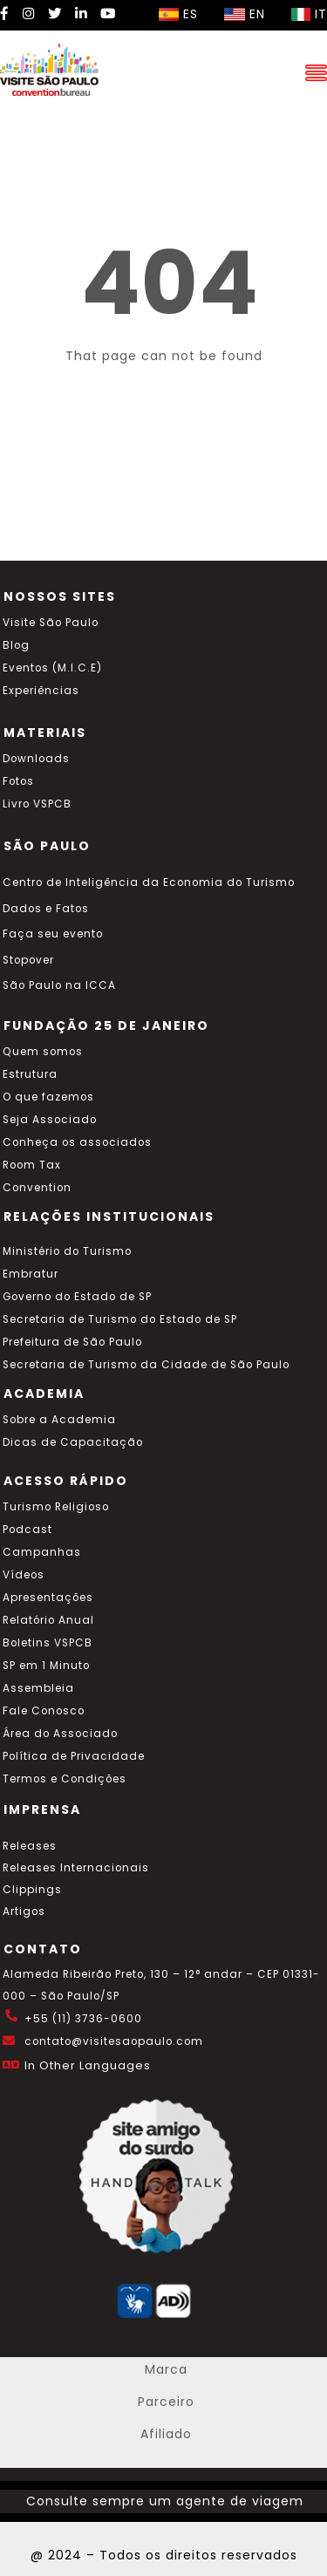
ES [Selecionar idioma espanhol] (178, 14)
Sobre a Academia (59, 1420)
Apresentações (48, 1598)
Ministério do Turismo (67, 1251)
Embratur (30, 1274)
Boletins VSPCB (47, 1643)
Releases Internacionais (76, 1868)
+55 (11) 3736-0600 (83, 2019)
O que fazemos (48, 1097)
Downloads (36, 759)
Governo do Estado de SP (77, 1297)
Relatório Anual (48, 1620)
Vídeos (23, 1575)
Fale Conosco (44, 1711)
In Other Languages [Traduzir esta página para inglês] (87, 2065)
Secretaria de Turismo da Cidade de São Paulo (146, 1365)
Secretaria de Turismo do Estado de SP (120, 1319)
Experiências (41, 691)
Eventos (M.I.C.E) (52, 668)
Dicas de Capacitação (73, 1442)
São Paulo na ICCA (59, 985)
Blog (16, 645)
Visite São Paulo (51, 623)
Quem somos (43, 1052)
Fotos (18, 781)
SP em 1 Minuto (46, 1666)
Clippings (32, 1890)
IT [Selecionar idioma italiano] (309, 14)
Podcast (27, 1530)
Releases (30, 1846)
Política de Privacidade (74, 1756)
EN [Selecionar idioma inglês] (244, 14)
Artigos (24, 1911)
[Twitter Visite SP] (55, 13)
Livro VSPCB (37, 804)
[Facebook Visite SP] (5, 13)
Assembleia (38, 1688)
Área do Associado (60, 1734)
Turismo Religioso (56, 1507)
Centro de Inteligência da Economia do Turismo (149, 882)
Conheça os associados (77, 1142)
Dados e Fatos (46, 909)
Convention (37, 1188)
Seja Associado (50, 1120)
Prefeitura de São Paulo (72, 1342)
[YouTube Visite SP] (108, 13)
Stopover (28, 960)
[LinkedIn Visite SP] (81, 13)
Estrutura (30, 1074)
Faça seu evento (53, 934)
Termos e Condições (64, 1779)
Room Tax (32, 1165)
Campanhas (42, 1552)
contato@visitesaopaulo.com (113, 2041)
